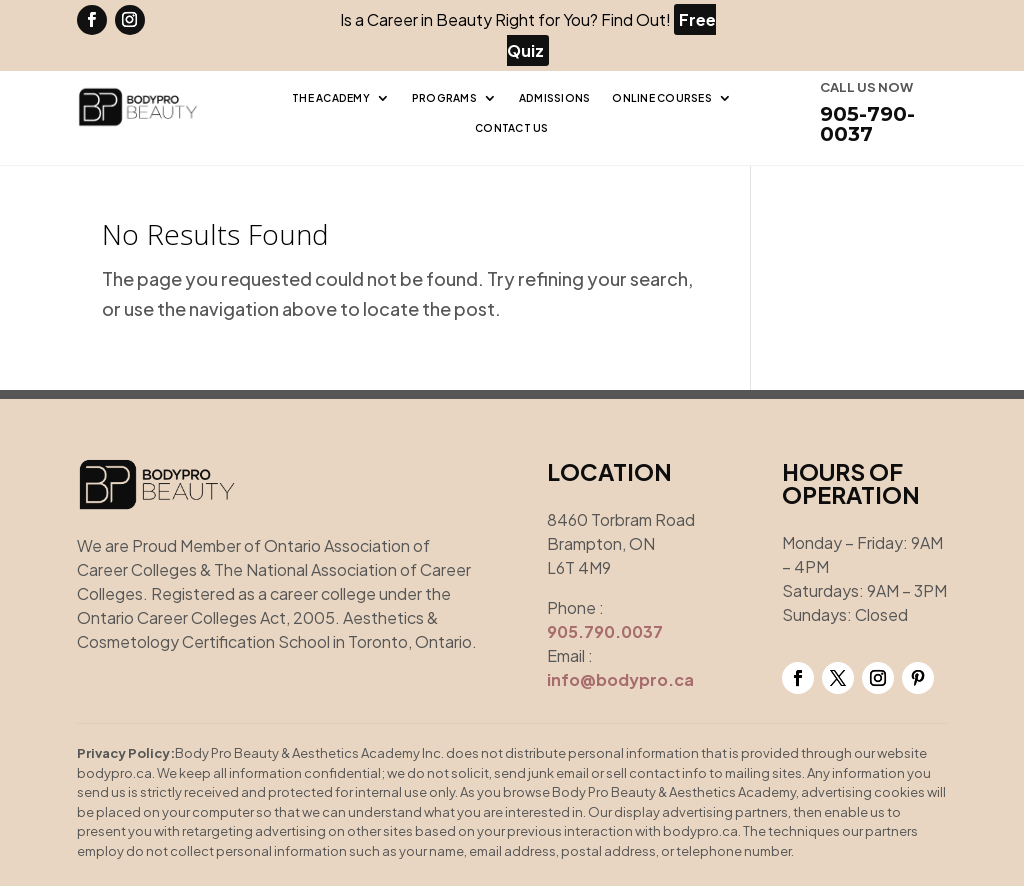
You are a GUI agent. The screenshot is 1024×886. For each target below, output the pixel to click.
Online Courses (662, 97)
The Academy (331, 97)
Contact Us (512, 127)
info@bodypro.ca (620, 679)
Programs (444, 97)
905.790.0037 (605, 631)
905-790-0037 (867, 124)
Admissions (555, 97)
